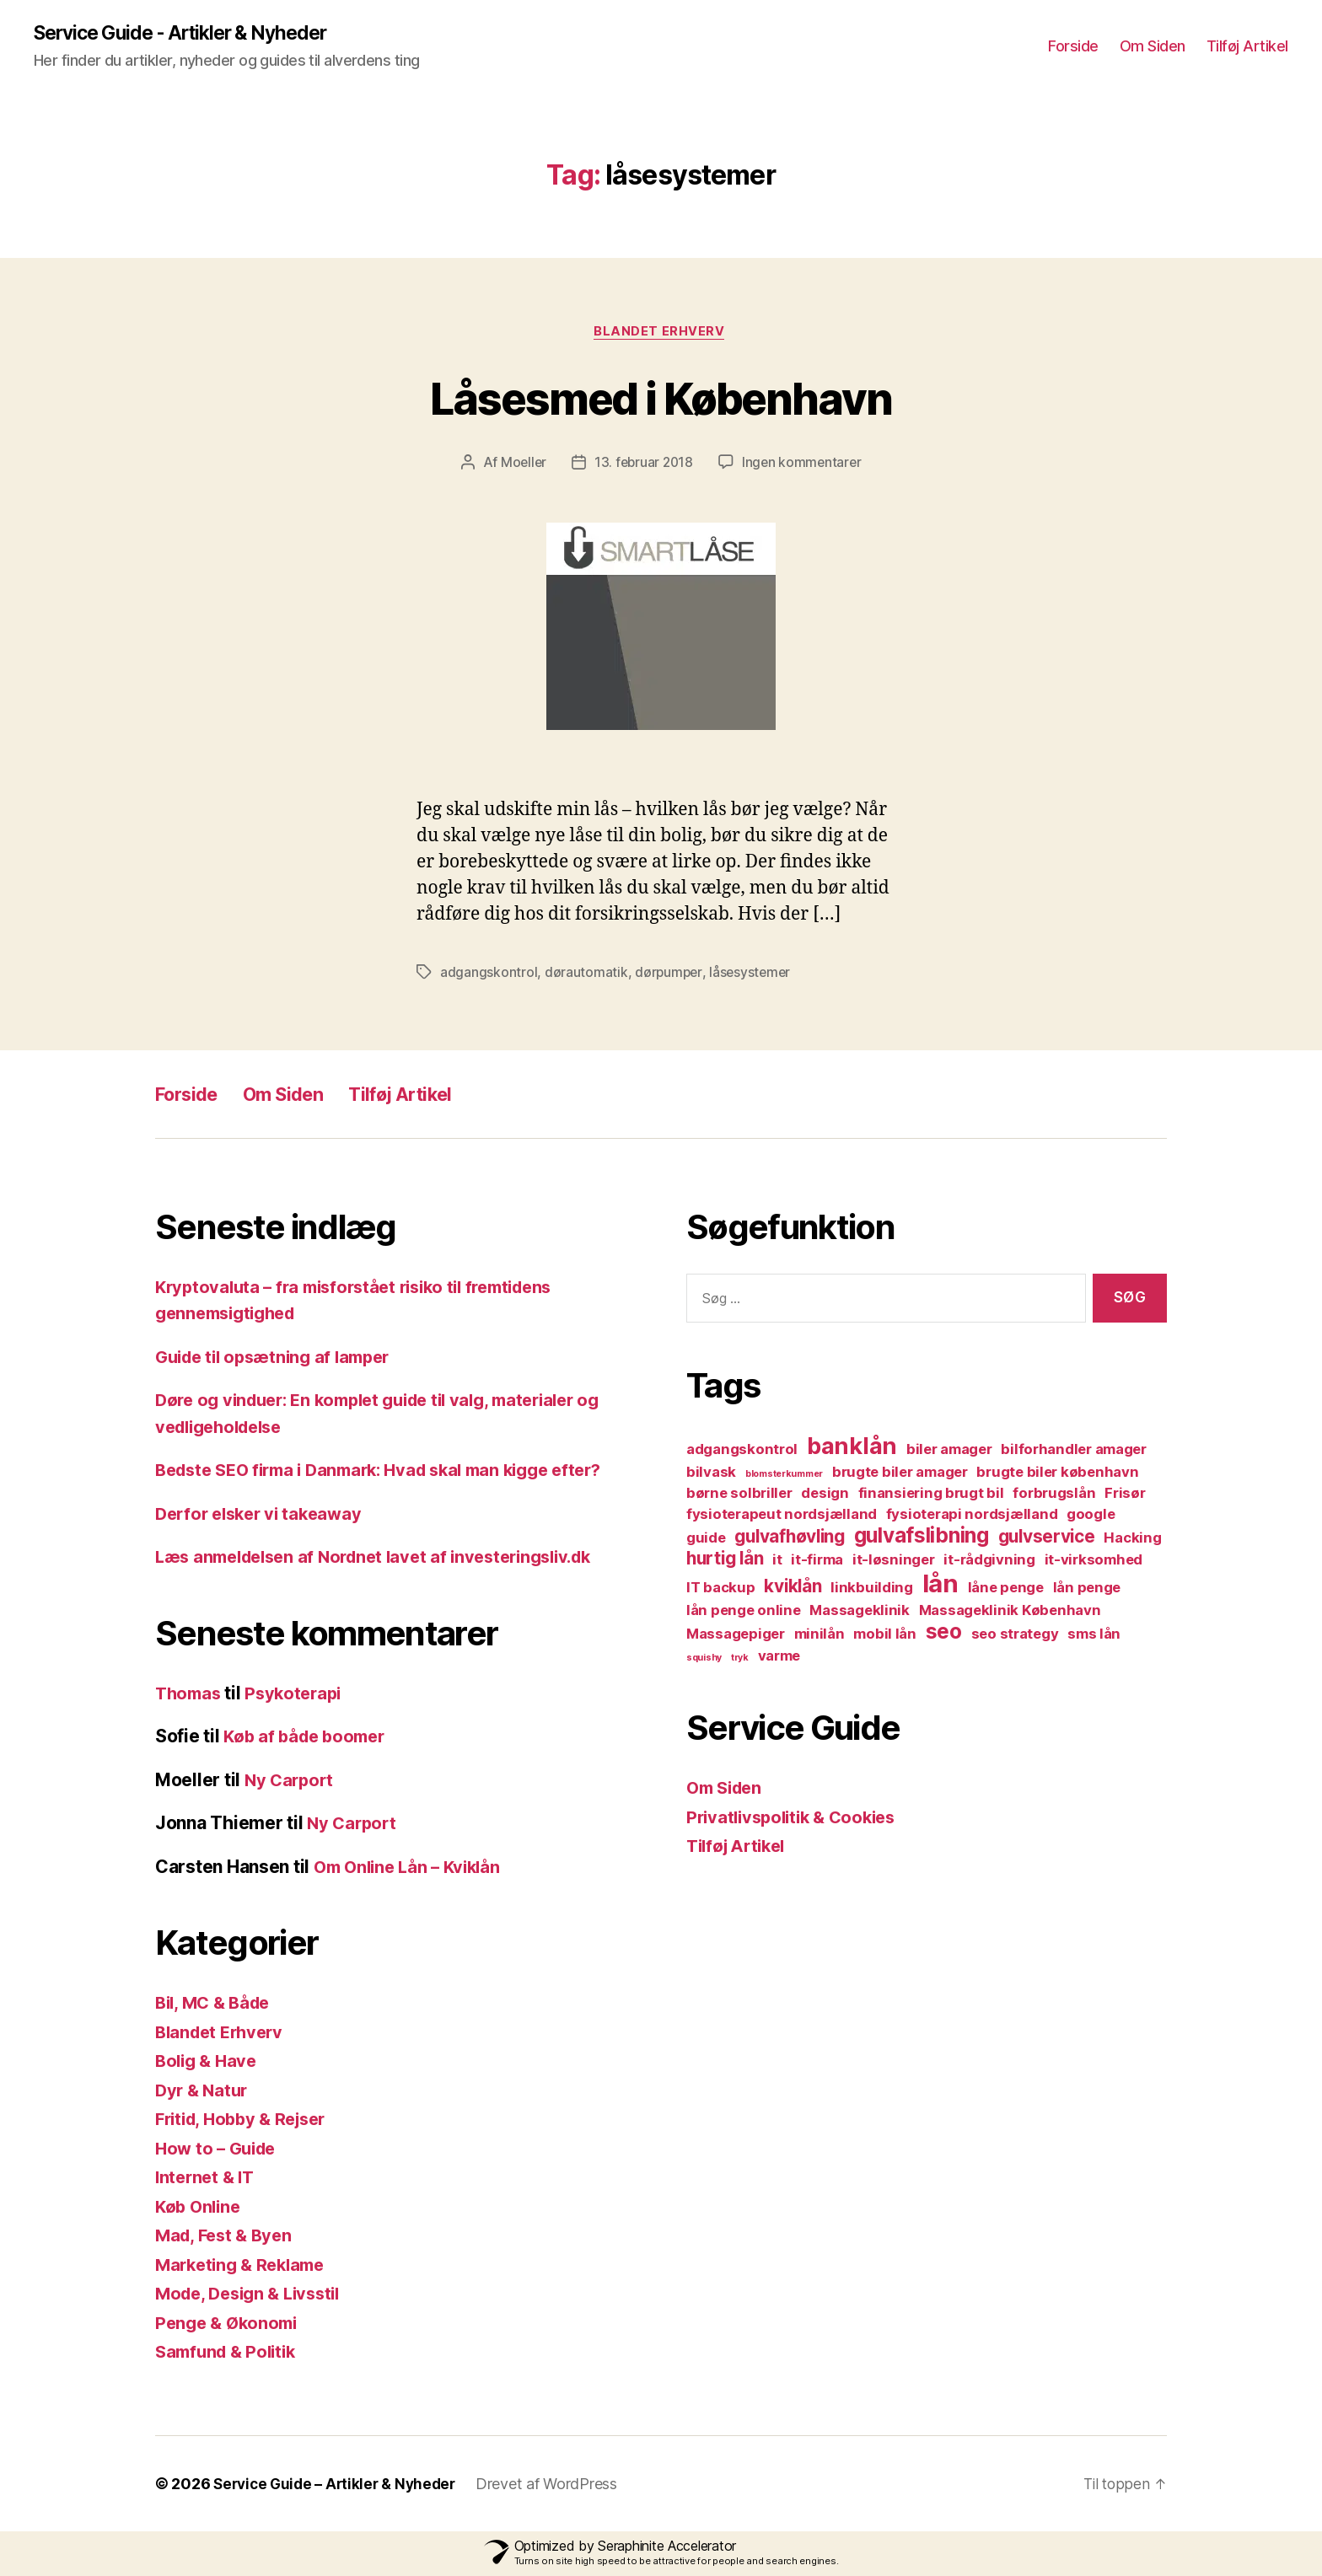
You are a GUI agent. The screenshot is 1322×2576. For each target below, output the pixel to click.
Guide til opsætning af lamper (280, 1359)
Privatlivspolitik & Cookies (797, 1819)
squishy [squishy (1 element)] (704, 1661)
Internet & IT (207, 2179)
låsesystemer (752, 975)
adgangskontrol (488, 975)
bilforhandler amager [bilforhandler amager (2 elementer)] (1074, 1452)
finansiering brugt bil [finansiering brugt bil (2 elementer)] (931, 1496)
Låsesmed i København (661, 398)
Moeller (520, 465)
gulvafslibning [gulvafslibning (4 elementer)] (921, 1539)
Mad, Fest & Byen (227, 2237)
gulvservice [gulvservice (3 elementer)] (1046, 1539)
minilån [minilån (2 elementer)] (819, 1637)
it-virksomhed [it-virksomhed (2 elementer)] (1094, 1562)
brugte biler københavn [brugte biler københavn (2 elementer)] (1057, 1475)
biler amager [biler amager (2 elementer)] (949, 1452)
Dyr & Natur (203, 2092)
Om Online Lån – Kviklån (412, 1869)
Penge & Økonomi (229, 2325)
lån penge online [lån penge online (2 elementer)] (743, 1613)
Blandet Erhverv (660, 333)
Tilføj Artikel (1247, 47)
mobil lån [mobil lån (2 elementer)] (884, 1637)
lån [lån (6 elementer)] (940, 1587)
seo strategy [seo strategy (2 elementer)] (1015, 1637)
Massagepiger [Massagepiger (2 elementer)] (735, 1637)
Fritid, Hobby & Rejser (246, 2121)
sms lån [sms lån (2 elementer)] (1093, 1637)
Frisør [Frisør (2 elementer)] (1124, 1496)
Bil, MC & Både (216, 2004)
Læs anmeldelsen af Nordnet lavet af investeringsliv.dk (386, 1559)
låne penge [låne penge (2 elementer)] (1006, 1590)
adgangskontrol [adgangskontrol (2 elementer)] (742, 1452)
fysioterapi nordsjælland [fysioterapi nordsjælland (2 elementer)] (972, 1517)
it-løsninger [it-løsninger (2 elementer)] (893, 1562)
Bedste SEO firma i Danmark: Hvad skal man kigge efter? (393, 1472)
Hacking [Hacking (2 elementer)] (1132, 1540)
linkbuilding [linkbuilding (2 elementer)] (871, 1590)
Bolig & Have (208, 2063)
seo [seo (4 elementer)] (944, 1635)
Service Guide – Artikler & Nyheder (339, 2486)
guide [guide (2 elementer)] (706, 1540)
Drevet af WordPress (556, 2486)
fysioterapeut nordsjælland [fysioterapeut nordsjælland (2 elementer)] (781, 1517)
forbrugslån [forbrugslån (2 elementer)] (1054, 1496)
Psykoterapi (299, 1695)
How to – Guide (218, 2150)
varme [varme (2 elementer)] (779, 1658)
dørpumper (669, 975)
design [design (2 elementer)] (824, 1496)
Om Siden (1152, 47)
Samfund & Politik (229, 2353)
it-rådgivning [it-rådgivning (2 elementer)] (989, 1562)
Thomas (189, 1695)
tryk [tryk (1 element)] (740, 1661)
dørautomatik (586, 975)
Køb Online (200, 2208)
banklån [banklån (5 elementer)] (852, 1449)
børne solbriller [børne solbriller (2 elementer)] (739, 1496)
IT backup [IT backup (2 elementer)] (720, 1590)
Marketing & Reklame (245, 2267)
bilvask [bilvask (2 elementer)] (711, 1475)
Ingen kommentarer (803, 465)
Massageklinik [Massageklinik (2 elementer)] (859, 1613)
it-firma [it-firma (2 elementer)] (817, 1562)
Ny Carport (291, 1782)
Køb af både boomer (308, 1738)
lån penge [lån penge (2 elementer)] (1087, 1590)
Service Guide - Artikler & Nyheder (190, 34)
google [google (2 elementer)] (1091, 1517)
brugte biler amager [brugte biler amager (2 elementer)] (900, 1475)
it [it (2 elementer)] (777, 1562)
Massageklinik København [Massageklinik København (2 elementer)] (1010, 1613)
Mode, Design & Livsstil (253, 2295)
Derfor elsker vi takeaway (264, 1516)
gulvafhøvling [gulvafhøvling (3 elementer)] (789, 1539)
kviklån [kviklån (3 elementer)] (792, 1589)
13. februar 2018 (644, 465)
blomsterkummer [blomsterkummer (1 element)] (784, 1477)
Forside (1073, 47)
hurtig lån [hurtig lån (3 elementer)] (724, 1561)
